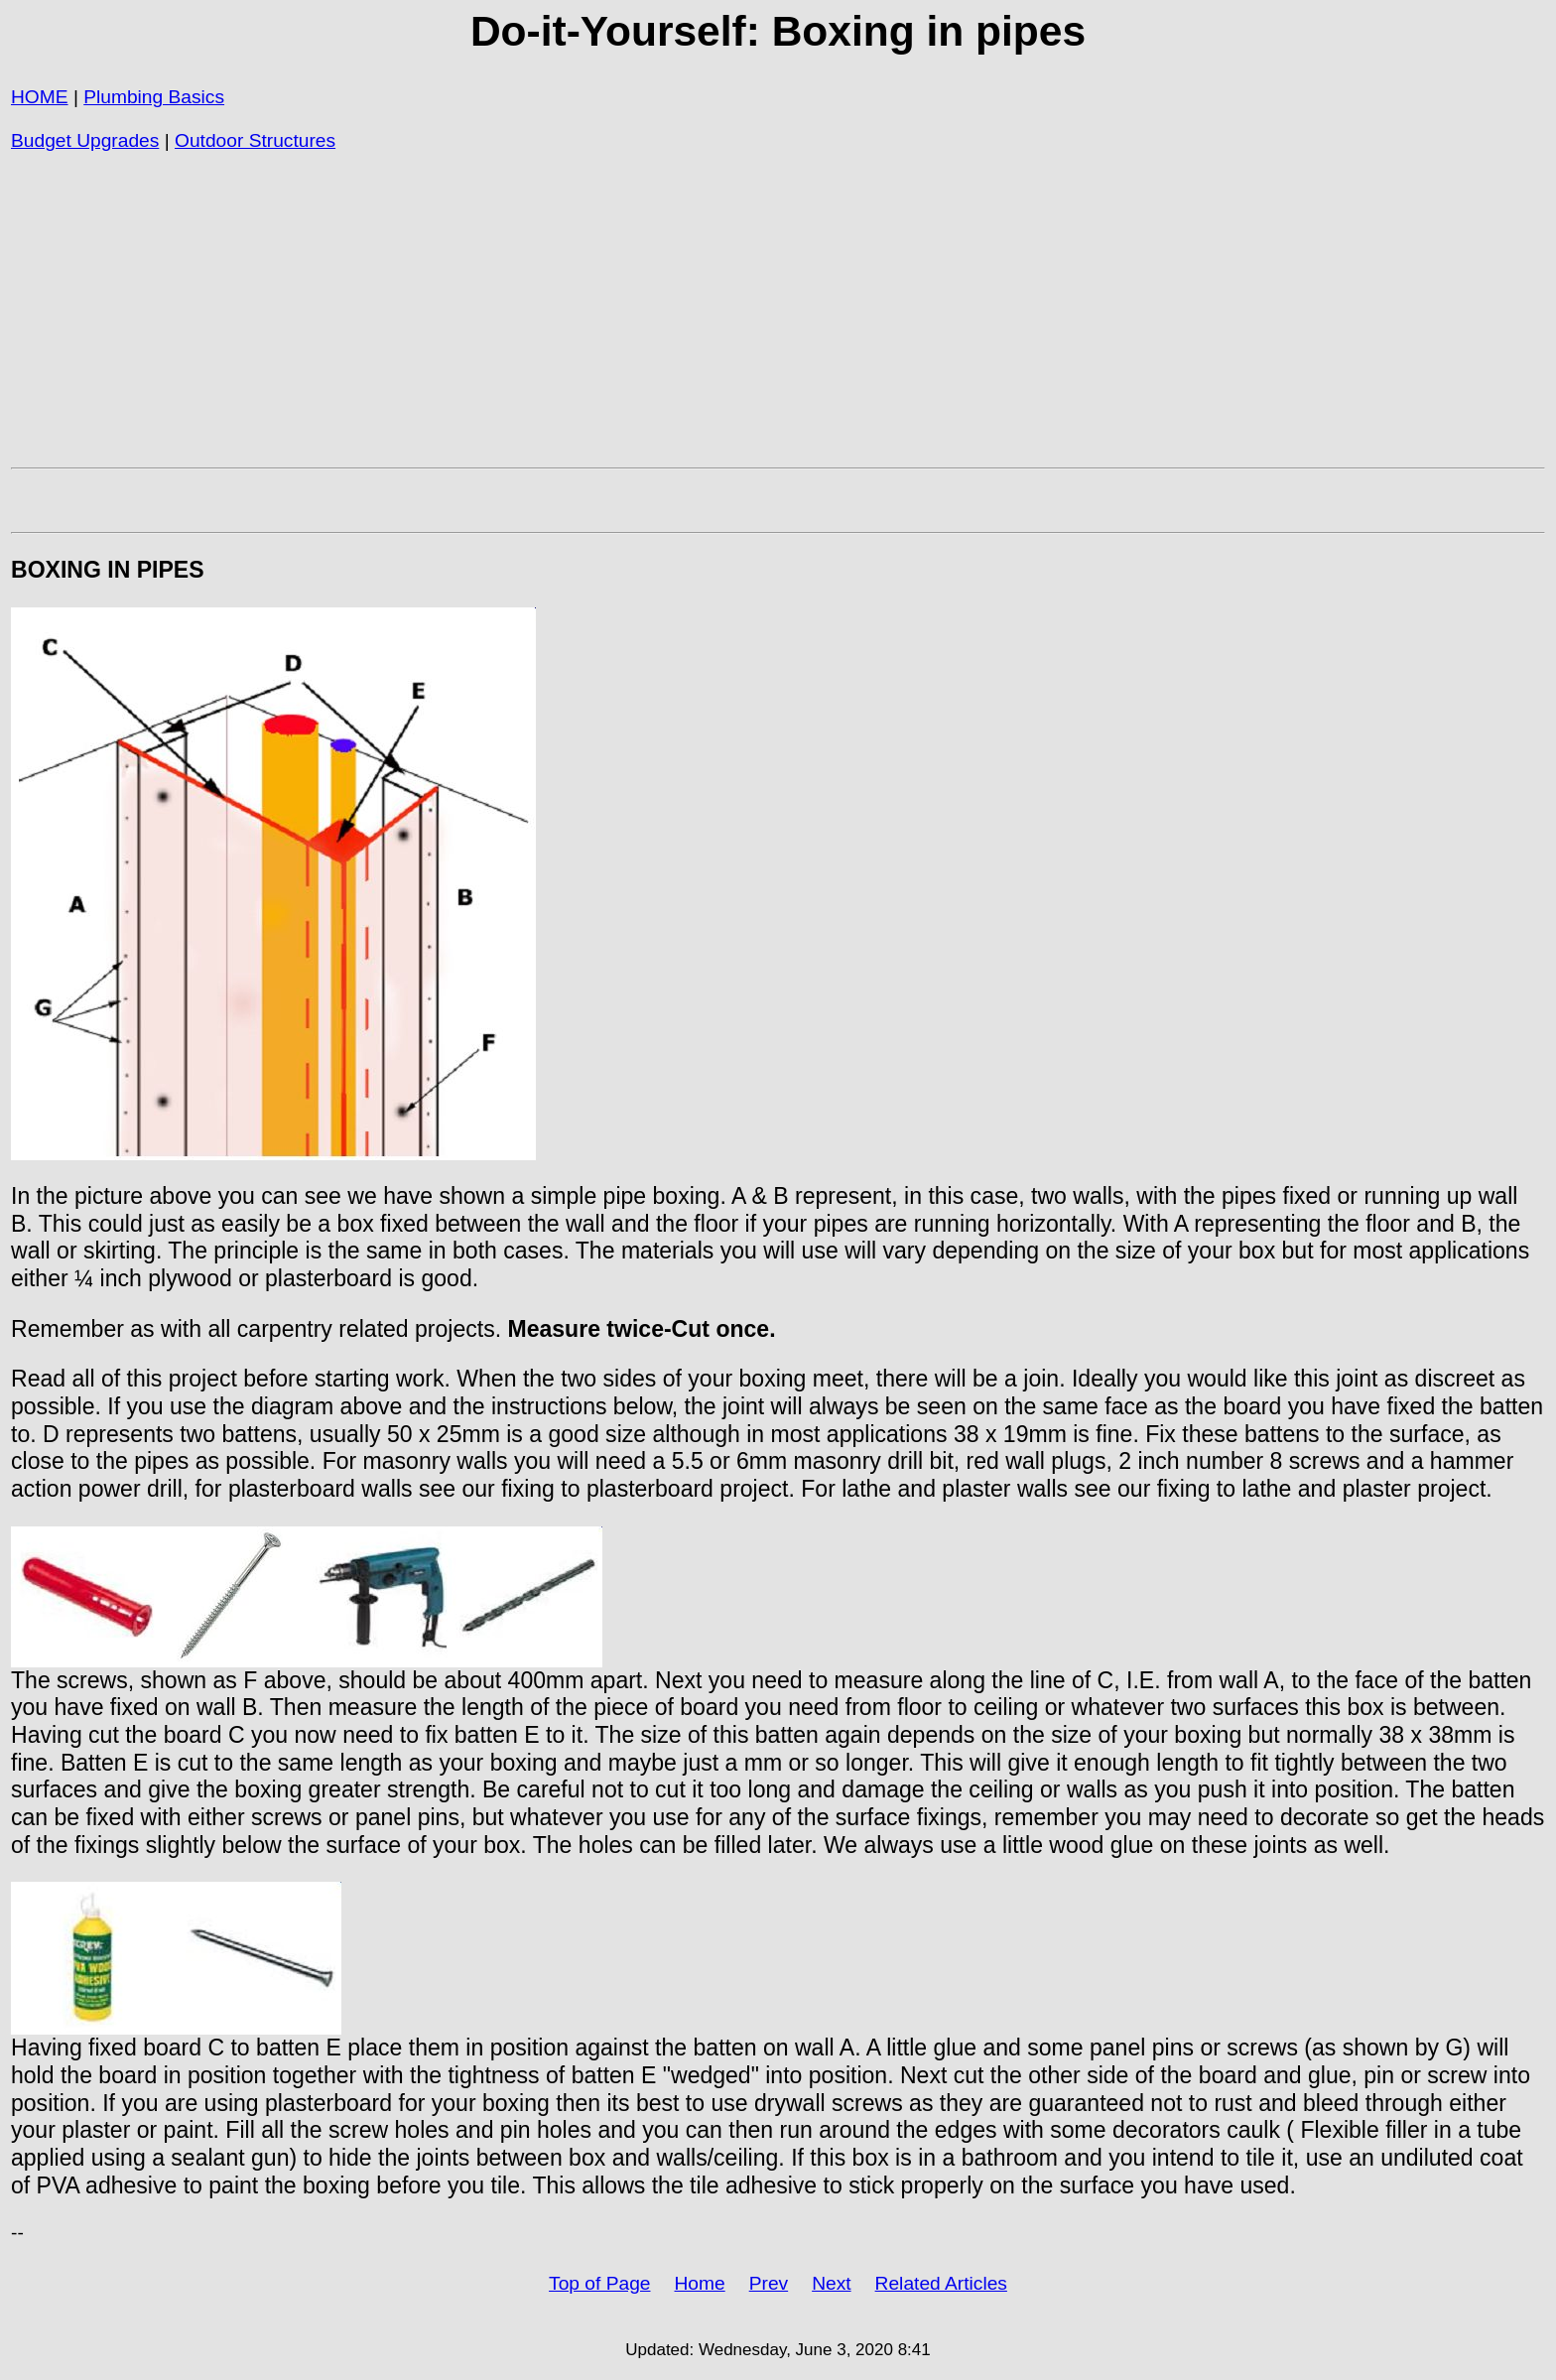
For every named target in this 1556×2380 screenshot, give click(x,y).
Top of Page (599, 2283)
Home (700, 2283)
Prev (768, 2283)
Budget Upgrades (85, 140)
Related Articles (941, 2283)
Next (831, 2283)
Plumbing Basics (153, 96)
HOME (39, 96)
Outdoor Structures (255, 140)
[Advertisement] (606, 319)
